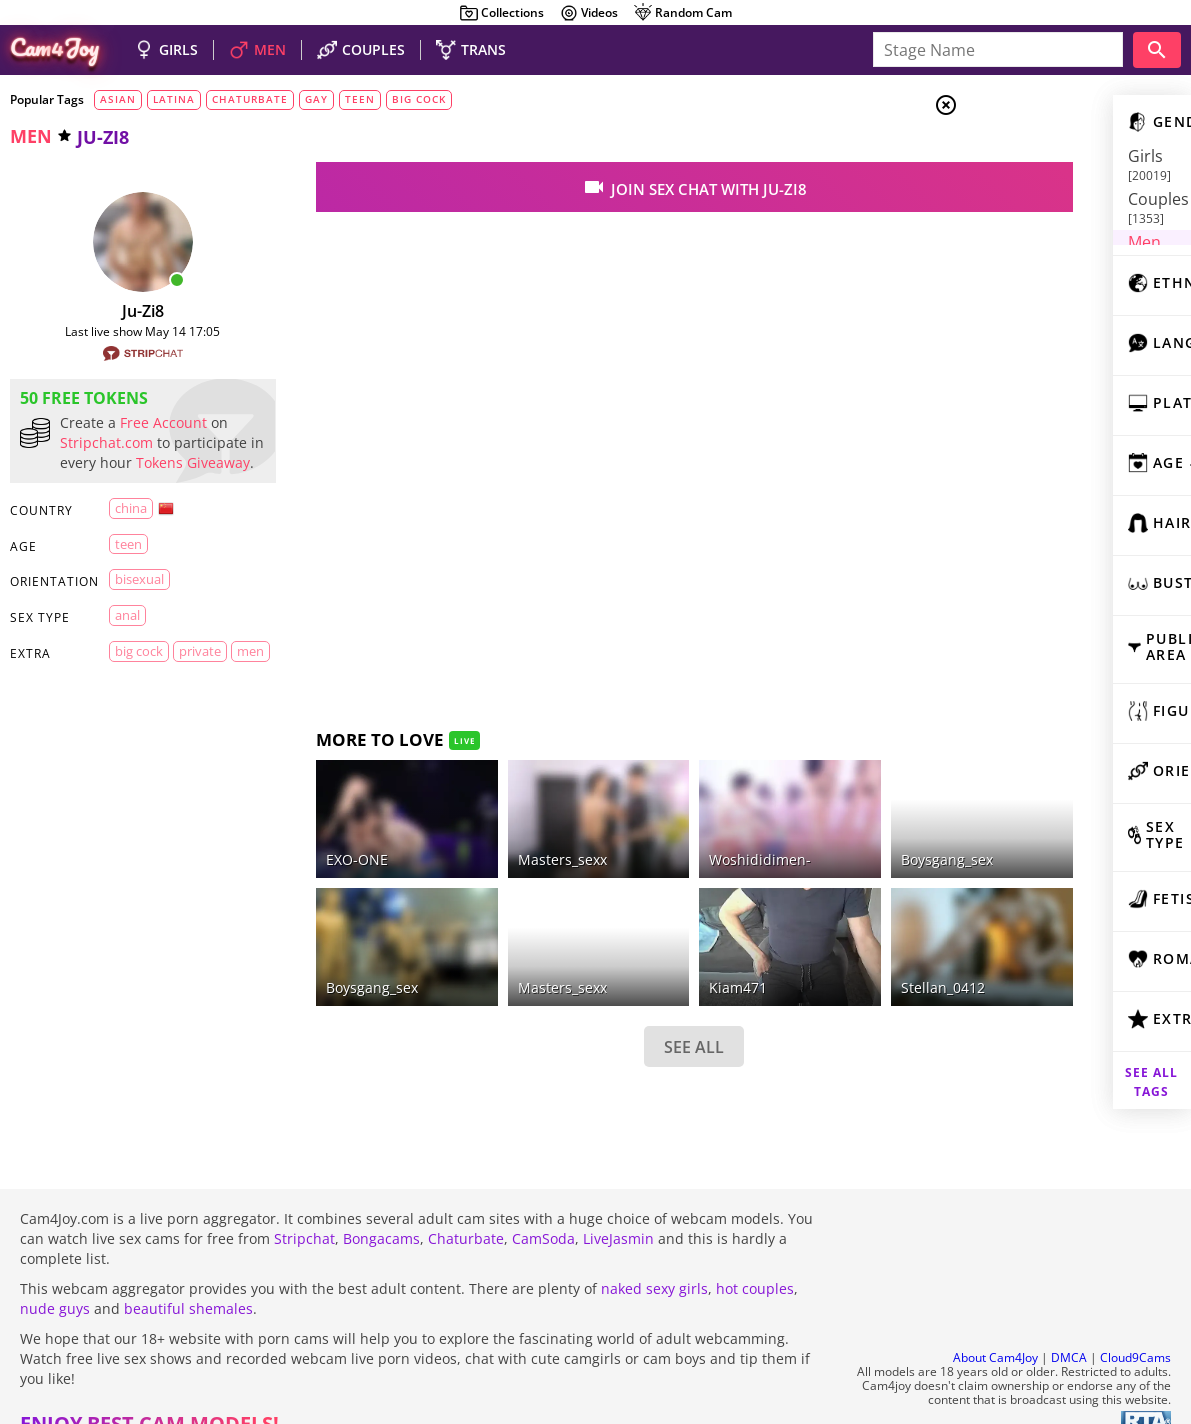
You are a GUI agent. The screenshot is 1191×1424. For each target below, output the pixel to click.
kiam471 (647, 951)
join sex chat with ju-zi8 (602, 187)
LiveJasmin (618, 1203)
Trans (1022, 229)
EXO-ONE (320, 841)
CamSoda (543, 1203)
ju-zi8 (125, 311)
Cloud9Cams (1135, 1322)
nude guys (55, 1273)
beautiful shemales (188, 1273)
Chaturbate (466, 1203)
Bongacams (381, 1203)
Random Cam (682, 13)
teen (360, 99)
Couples (1031, 180)
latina (174, 99)
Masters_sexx (497, 841)
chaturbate (250, 99)
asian (118, 99)
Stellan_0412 (824, 951)
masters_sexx (497, 951)
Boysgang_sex (335, 951)
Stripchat (304, 1203)
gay (316, 99)
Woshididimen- (669, 841)
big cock (419, 99)
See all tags (1079, 1056)
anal (126, 635)
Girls (1021, 156)
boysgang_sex (828, 841)
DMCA (1069, 1322)
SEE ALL (603, 1011)
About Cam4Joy (995, 1322)
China (129, 528)
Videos (588, 13)
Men (1017, 205)
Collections (501, 13)
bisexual (136, 599)
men (31, 136)
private (191, 671)
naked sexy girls (654, 1253)
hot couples (755, 1253)
